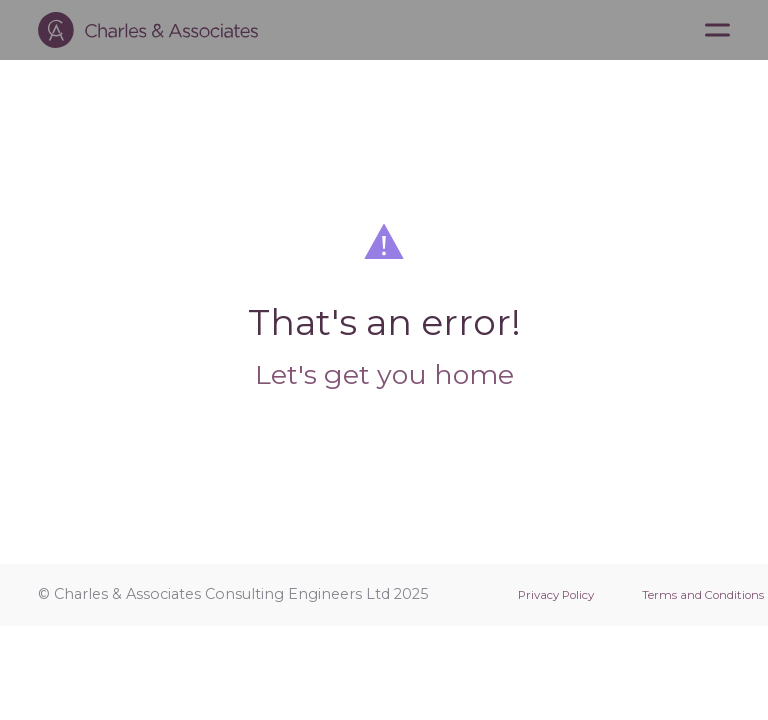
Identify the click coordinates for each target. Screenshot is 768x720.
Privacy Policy (556, 595)
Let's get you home (384, 374)
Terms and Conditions (703, 595)
